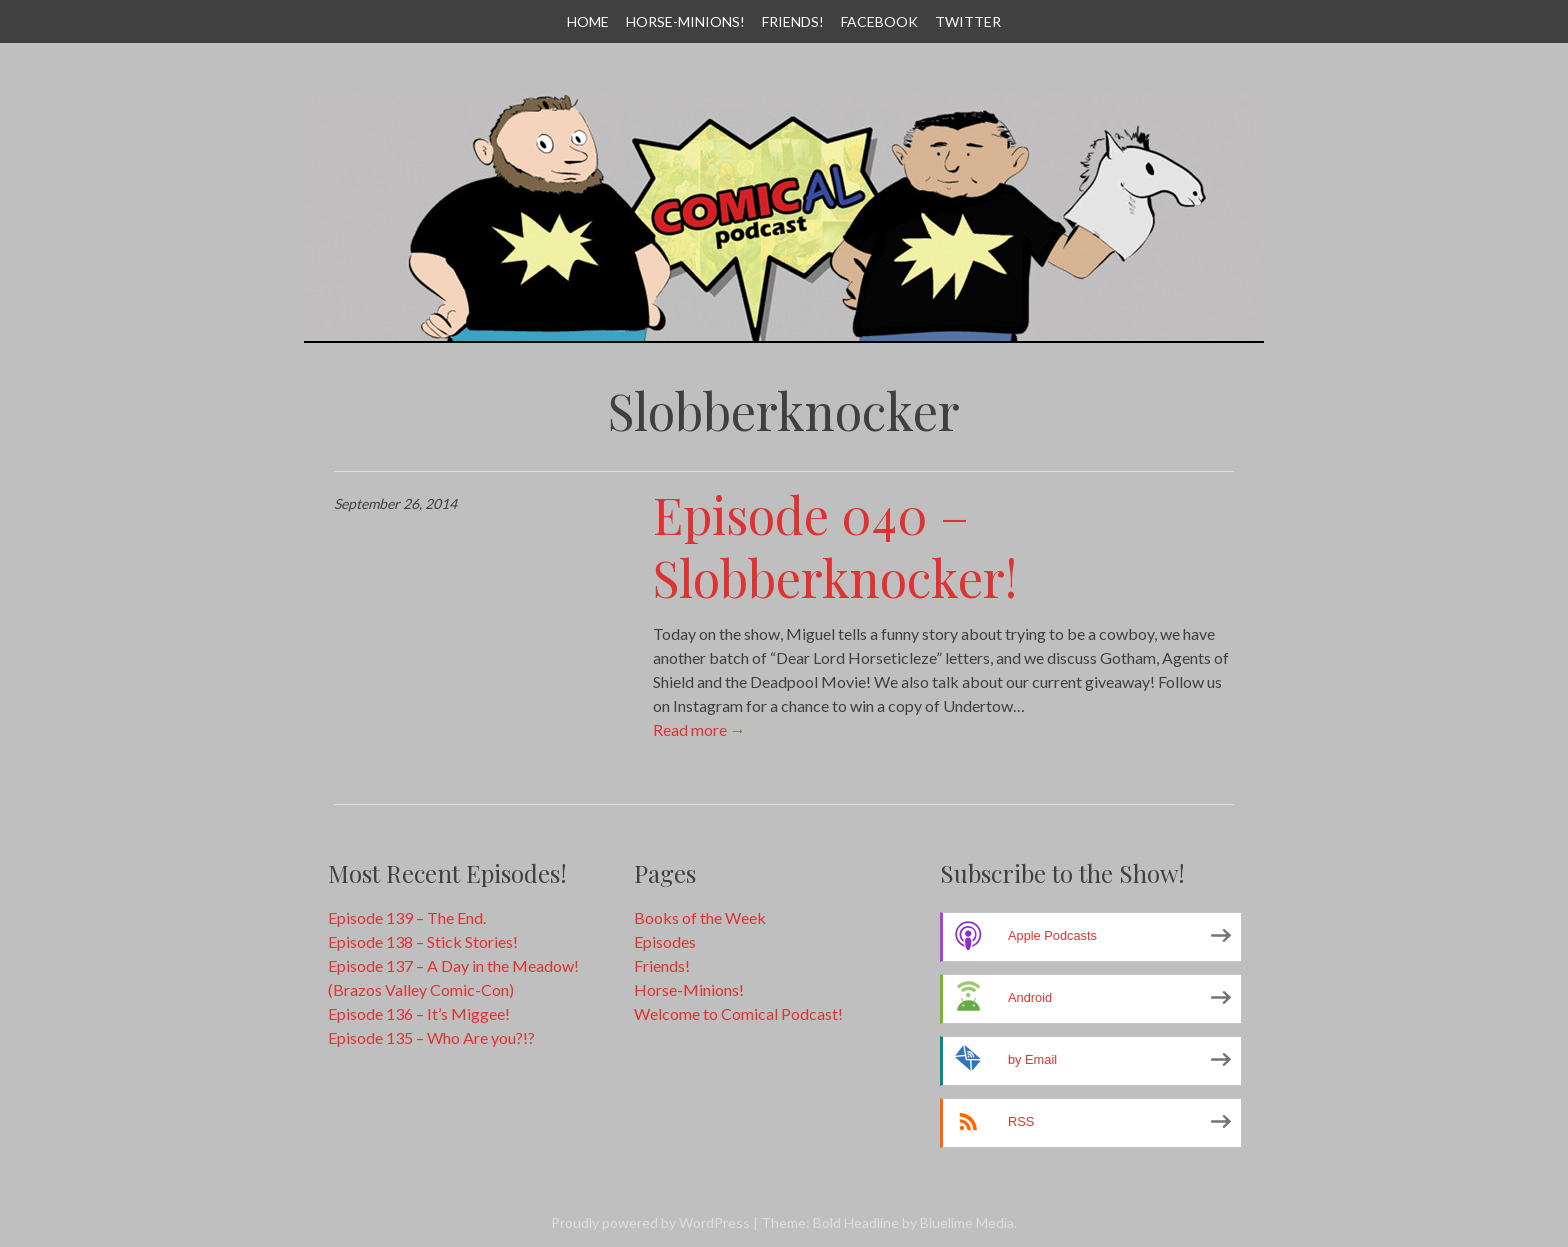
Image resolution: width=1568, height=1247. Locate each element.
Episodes (665, 941)
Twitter (968, 21)
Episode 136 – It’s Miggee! (419, 1013)
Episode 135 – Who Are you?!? (431, 1037)
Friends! (793, 21)
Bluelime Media (967, 1222)
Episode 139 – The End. (407, 917)
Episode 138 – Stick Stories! (423, 941)
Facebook (879, 21)
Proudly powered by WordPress (650, 1222)
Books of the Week (700, 917)
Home (588, 21)
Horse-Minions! (685, 21)
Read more (699, 729)
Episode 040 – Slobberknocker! (835, 546)
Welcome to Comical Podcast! (738, 1013)
